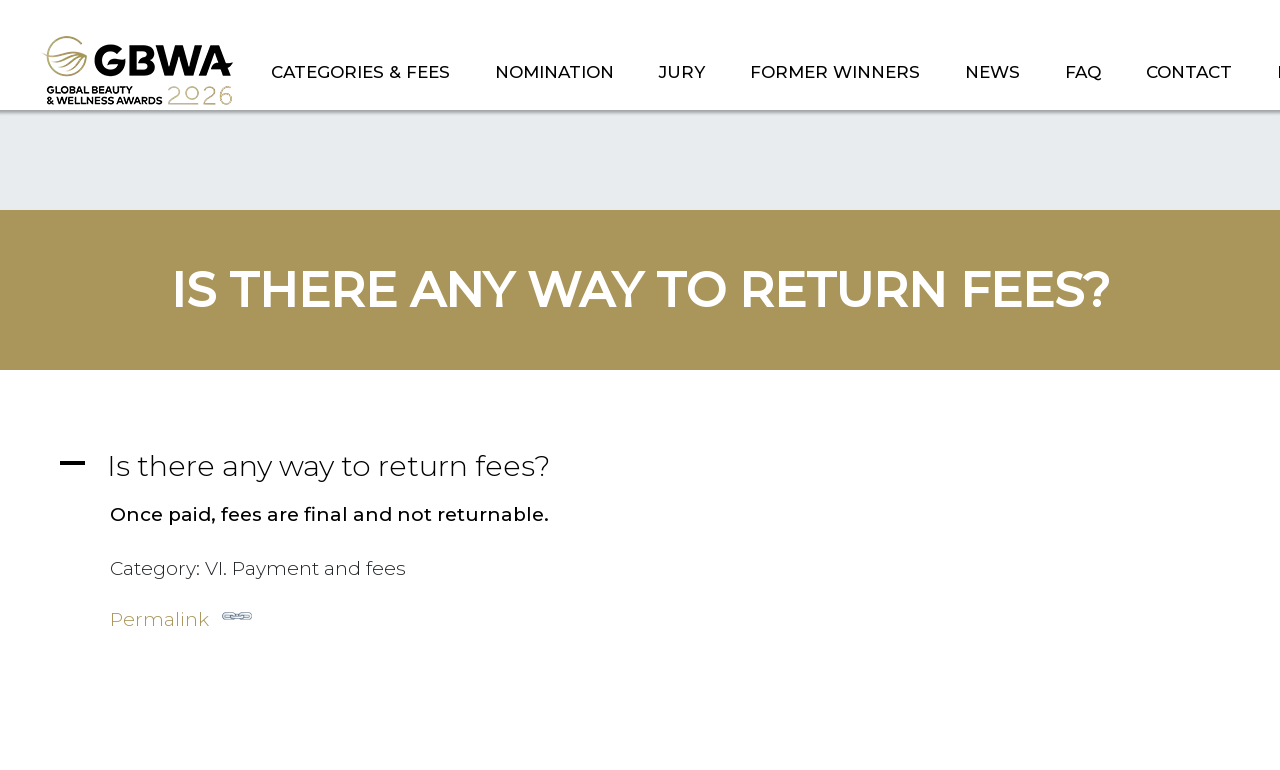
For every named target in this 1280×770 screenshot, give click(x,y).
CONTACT (1189, 72)
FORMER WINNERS (835, 72)
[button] (640, 465)
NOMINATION (554, 72)
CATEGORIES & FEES (360, 72)
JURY (682, 72)
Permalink (181, 616)
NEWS (992, 72)
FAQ (1083, 72)
